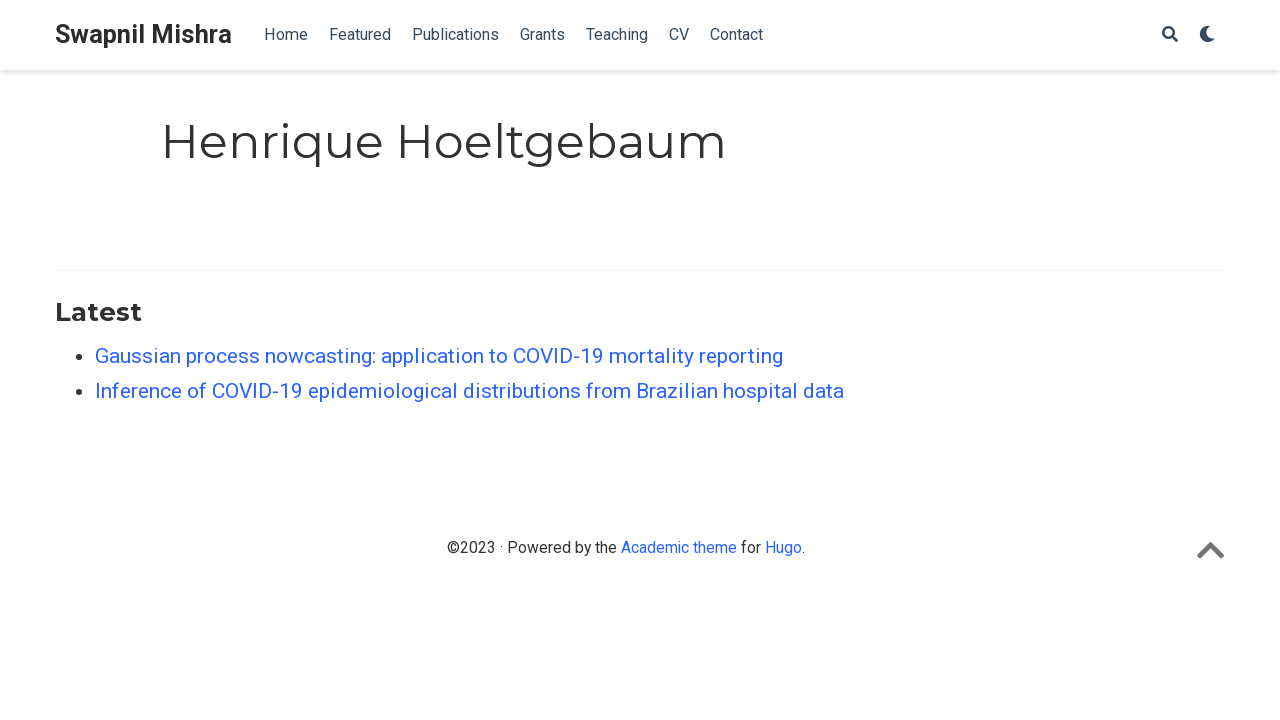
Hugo (783, 547)
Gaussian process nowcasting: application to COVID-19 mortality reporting (439, 356)
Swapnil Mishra (143, 34)
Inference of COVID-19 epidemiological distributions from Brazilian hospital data (469, 391)
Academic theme (679, 547)
